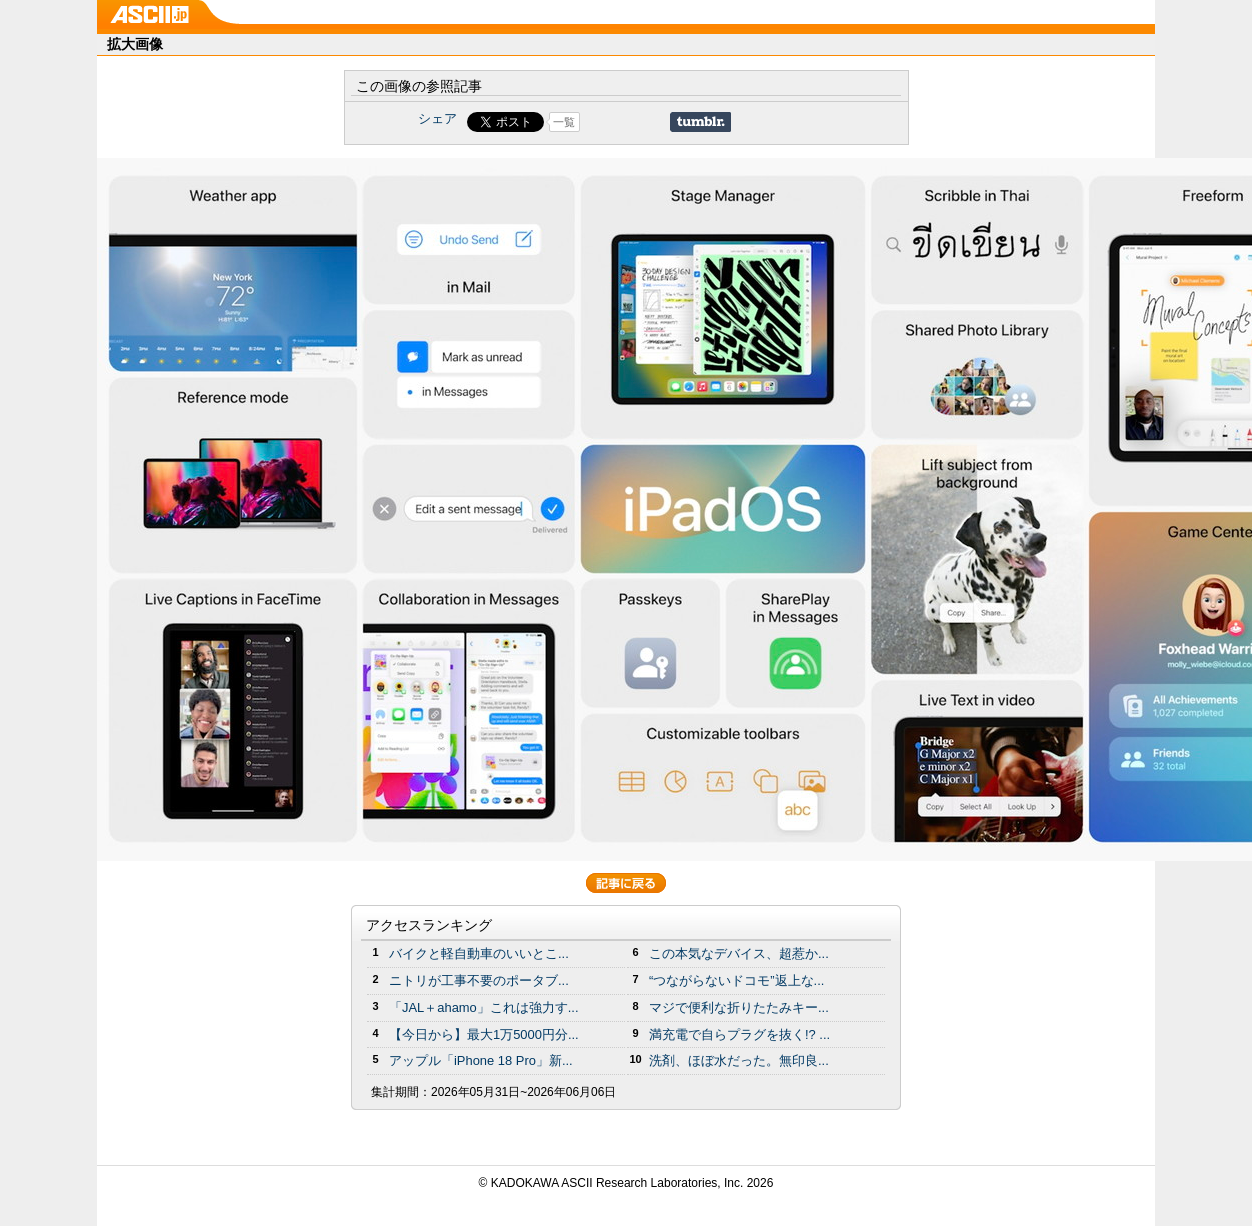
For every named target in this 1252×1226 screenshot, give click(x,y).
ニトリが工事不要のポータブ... (479, 980)
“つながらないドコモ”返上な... (736, 980)
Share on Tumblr (700, 122)
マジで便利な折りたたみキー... (739, 1007)
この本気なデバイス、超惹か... (739, 953)
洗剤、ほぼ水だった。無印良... (739, 1060)
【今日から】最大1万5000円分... (484, 1034)
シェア (437, 118)
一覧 (564, 122)
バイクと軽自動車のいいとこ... (479, 953)
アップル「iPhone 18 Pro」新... (481, 1060)
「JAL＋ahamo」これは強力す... (484, 1007)
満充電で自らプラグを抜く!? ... (739, 1034)
